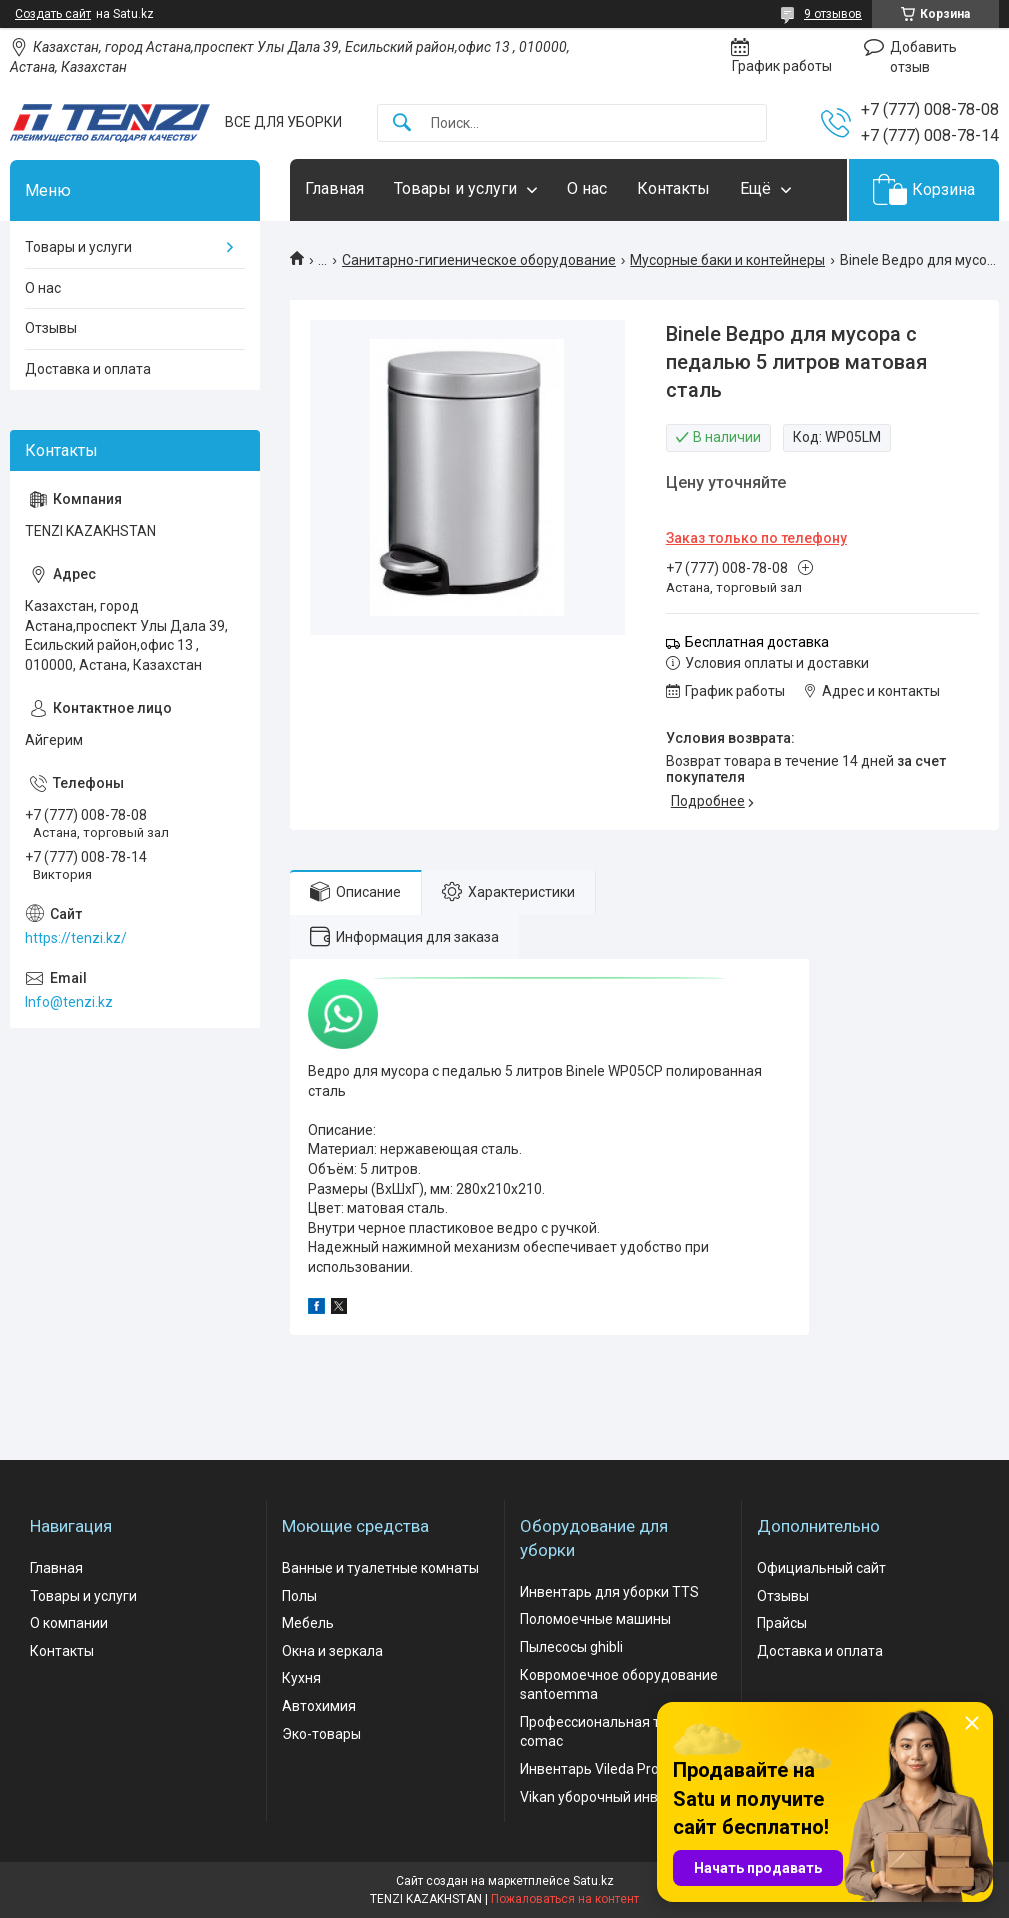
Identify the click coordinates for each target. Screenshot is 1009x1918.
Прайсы (782, 1623)
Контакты (673, 188)
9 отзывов (833, 14)
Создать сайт (53, 14)
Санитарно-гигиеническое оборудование (479, 260)
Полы (299, 1596)
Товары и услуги (455, 188)
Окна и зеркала (332, 1651)
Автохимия (319, 1706)
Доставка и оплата (88, 369)
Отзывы (51, 328)
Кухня (301, 1678)
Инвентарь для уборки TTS (609, 1592)
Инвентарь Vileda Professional (618, 1769)
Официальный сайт (821, 1568)
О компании (69, 1623)
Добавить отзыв (923, 57)
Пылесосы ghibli (571, 1647)
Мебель (308, 1623)
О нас (587, 188)
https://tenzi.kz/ (76, 938)
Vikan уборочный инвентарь (612, 1797)
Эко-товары (321, 1734)
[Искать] (402, 123)
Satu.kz (593, 1881)
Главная (334, 188)
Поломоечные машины (595, 1619)
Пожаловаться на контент (565, 1899)
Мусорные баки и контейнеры (727, 260)
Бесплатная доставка (757, 642)
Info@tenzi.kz (69, 1002)
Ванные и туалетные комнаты (380, 1568)
